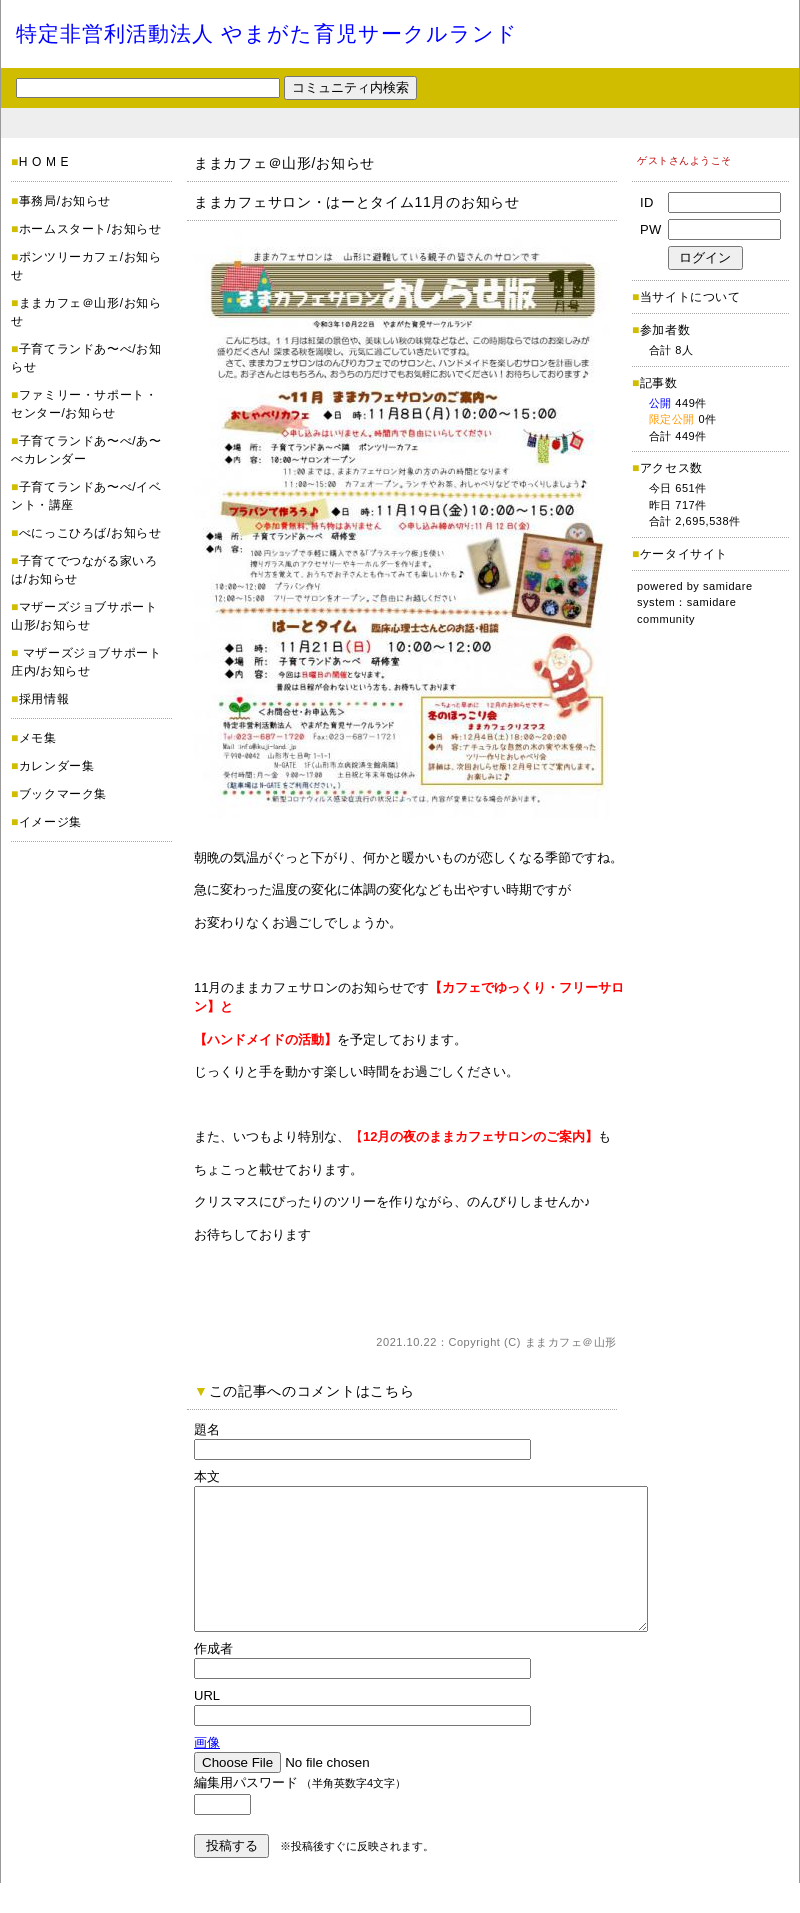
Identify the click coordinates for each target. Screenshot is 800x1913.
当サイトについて (690, 297)
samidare (728, 586)
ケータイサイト (684, 554)
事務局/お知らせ (65, 201)
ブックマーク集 (63, 794)
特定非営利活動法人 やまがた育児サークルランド (267, 33)
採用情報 (44, 699)
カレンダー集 (57, 766)
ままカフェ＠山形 (571, 1342)
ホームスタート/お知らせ (90, 229)
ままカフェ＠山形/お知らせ (284, 163)
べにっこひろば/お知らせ (90, 533)
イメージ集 (50, 822)
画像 (207, 1772)
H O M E (44, 162)
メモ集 (38, 738)
